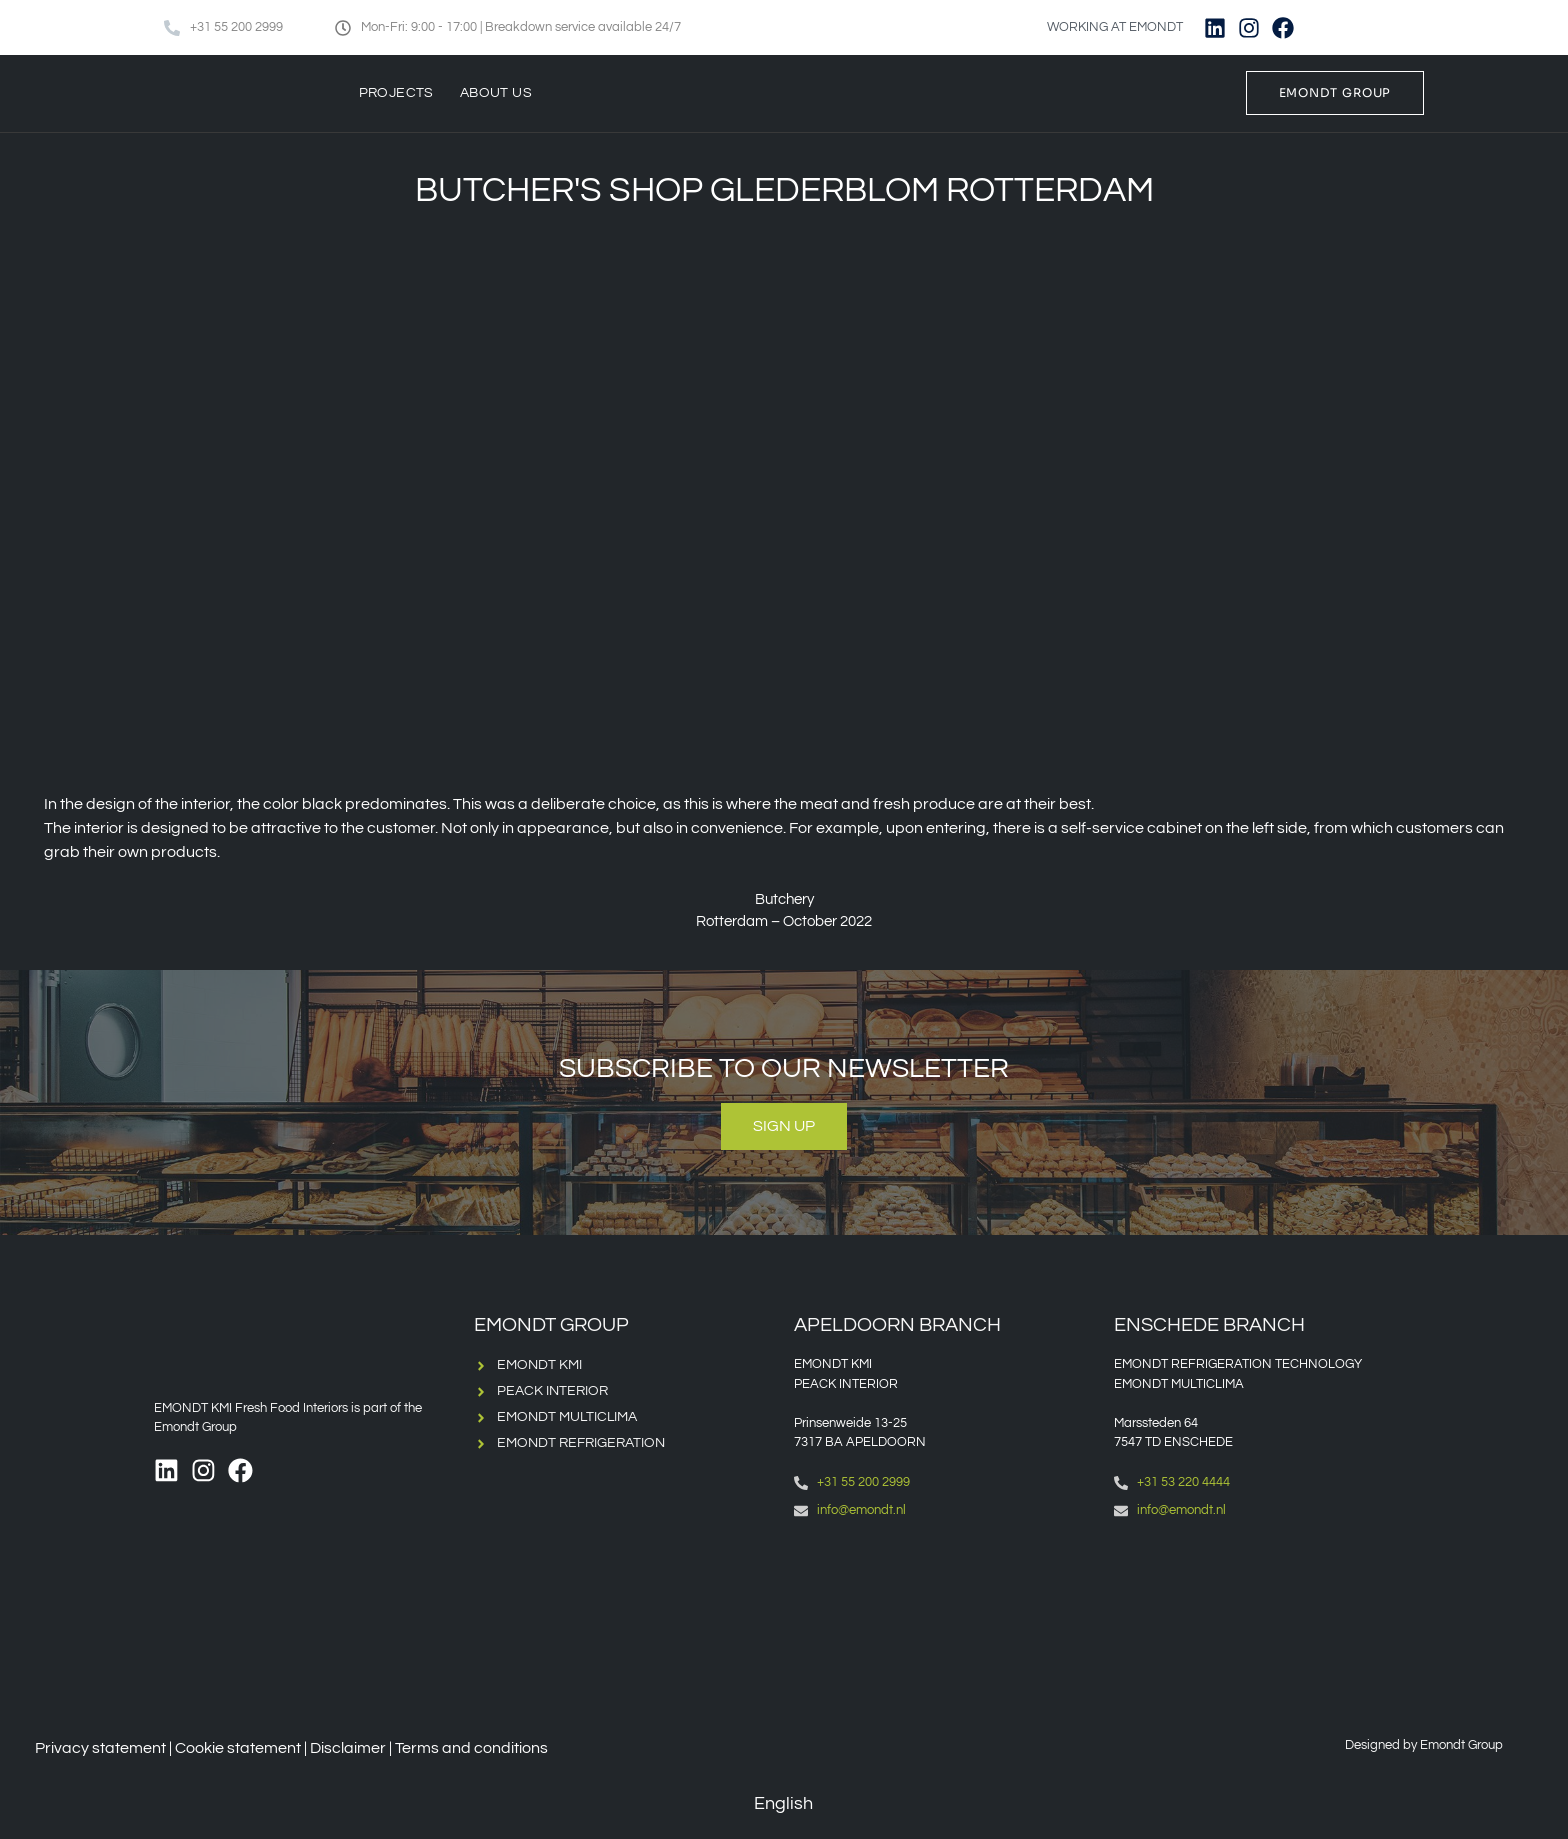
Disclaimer (348, 1748)
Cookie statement (238, 1748)
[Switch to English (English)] (769, 1804)
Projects (396, 93)
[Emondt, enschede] (1264, 1618)
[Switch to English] (1337, 27)
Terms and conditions (471, 1748)
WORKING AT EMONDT (1115, 27)
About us (496, 93)
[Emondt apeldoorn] (944, 1618)
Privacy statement (100, 1748)
